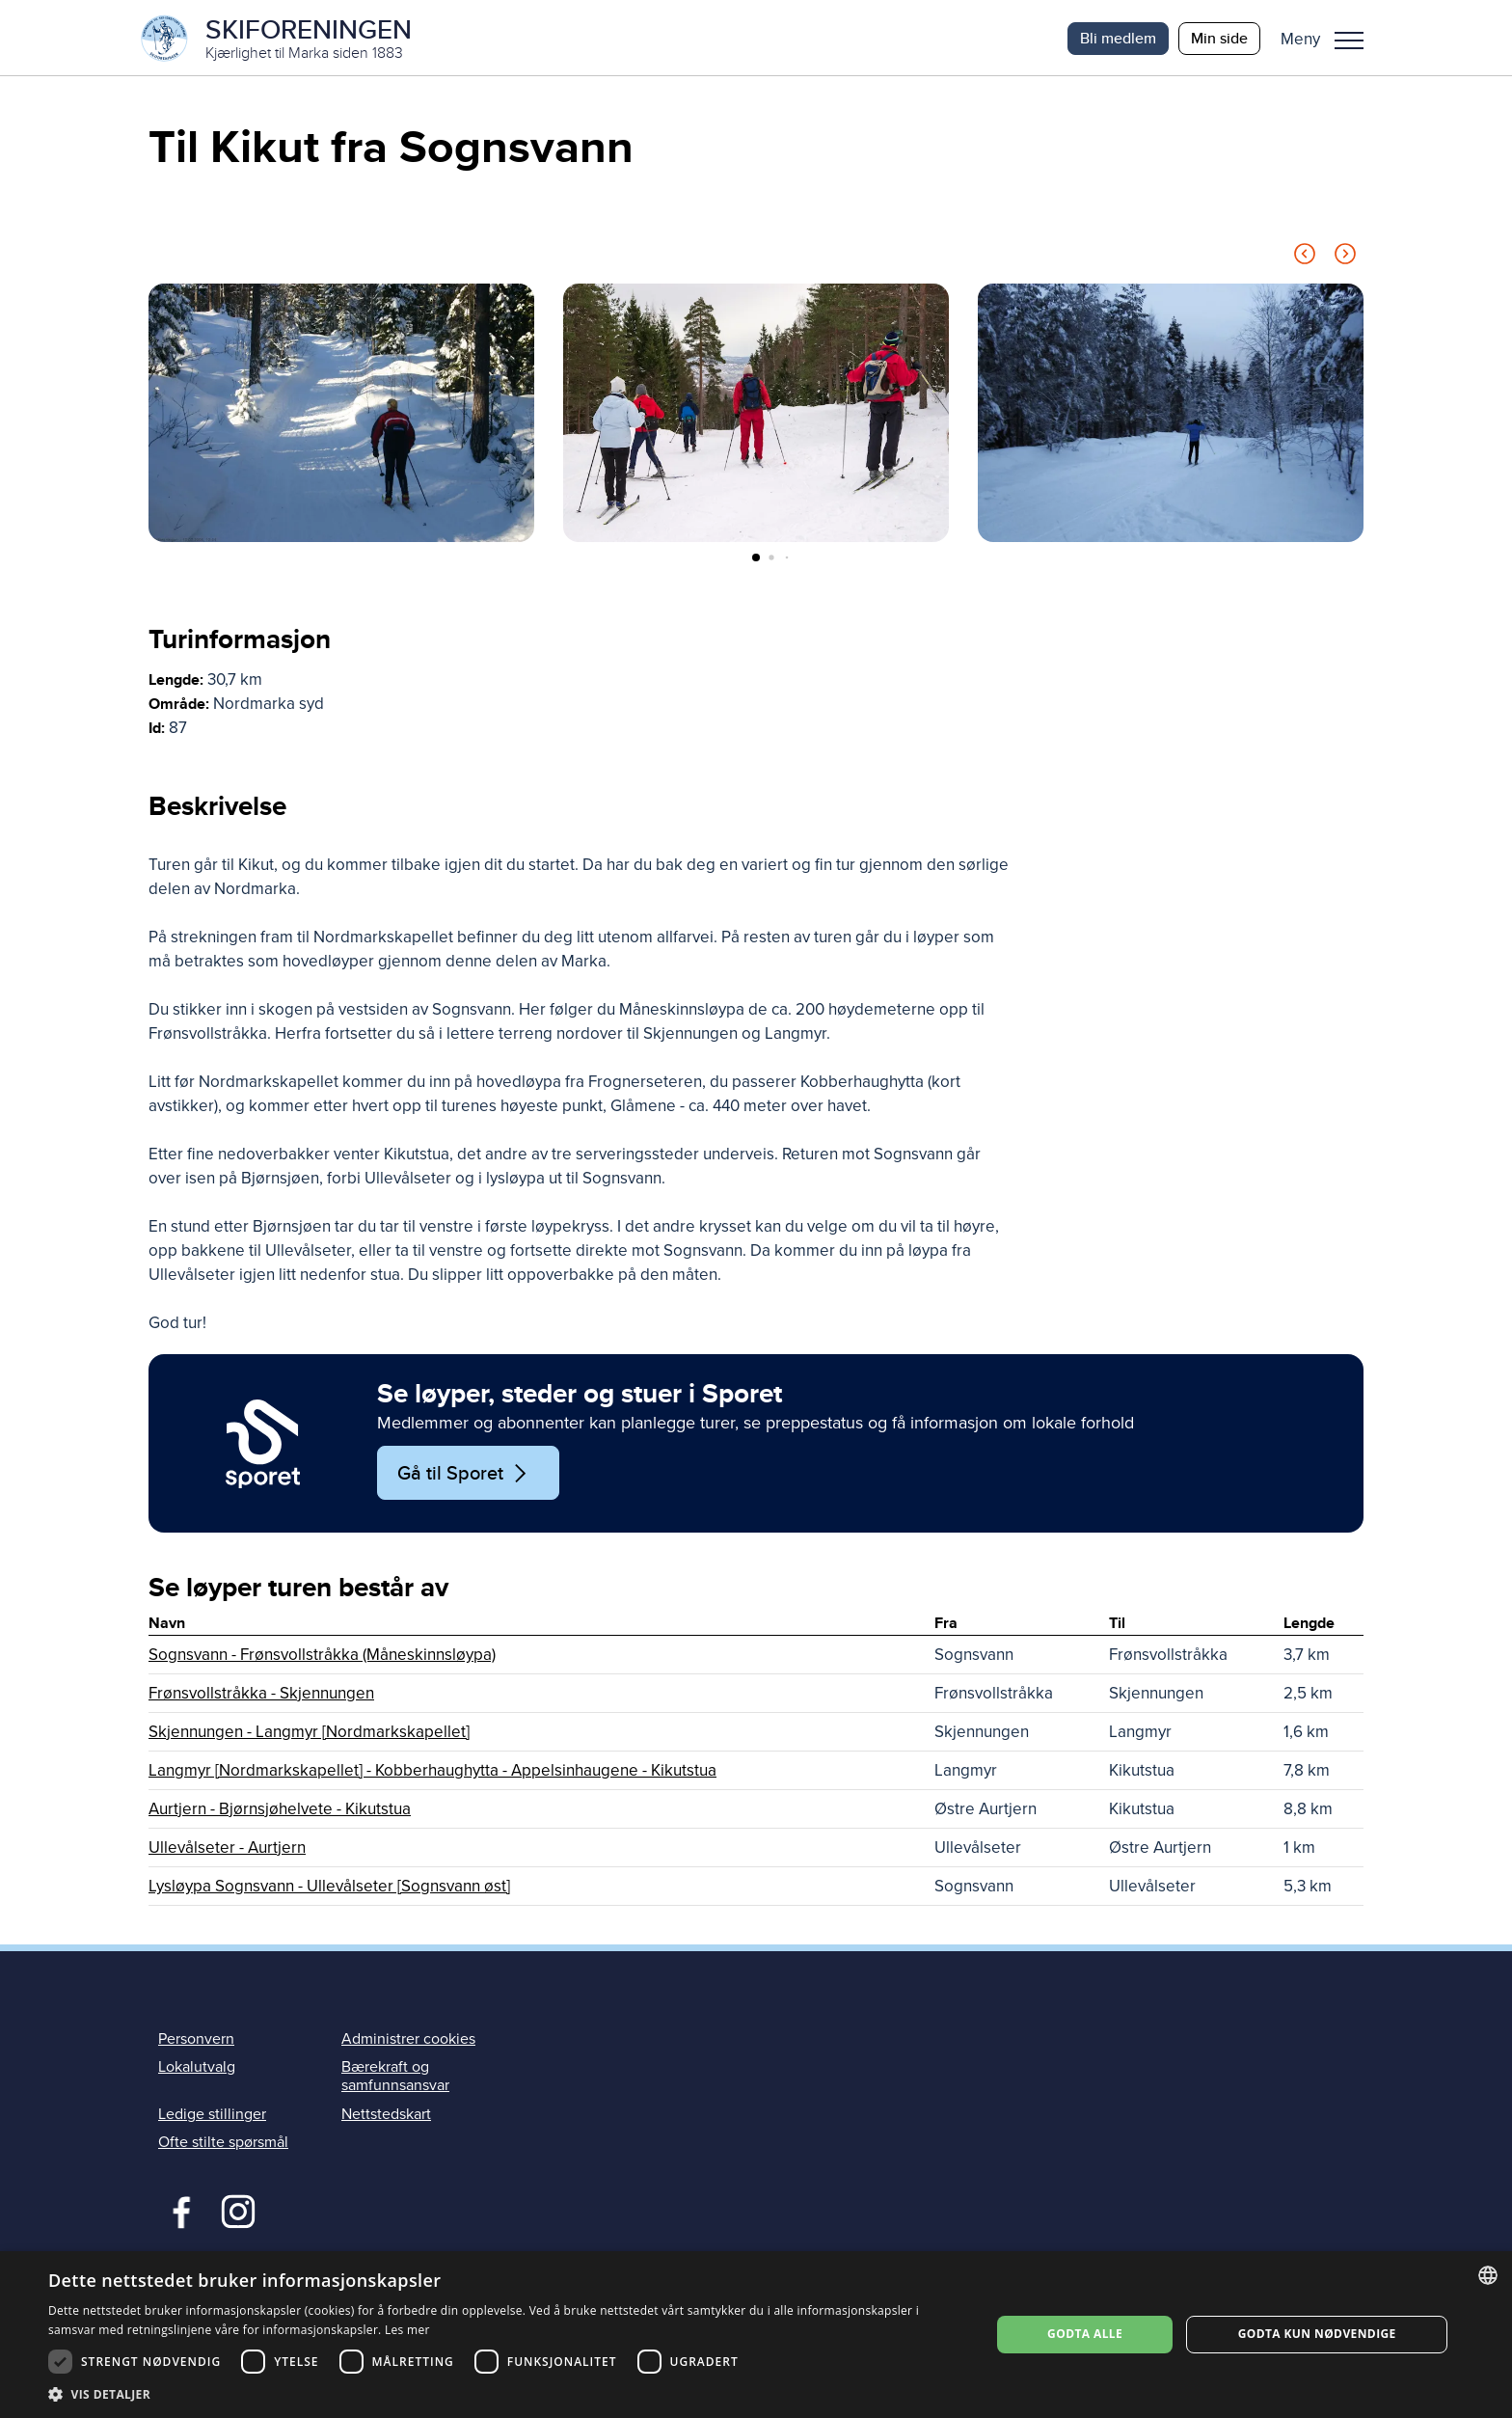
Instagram (237, 2211)
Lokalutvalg (196, 2068)
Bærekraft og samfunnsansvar (395, 2078)
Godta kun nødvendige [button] (1317, 2333)
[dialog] (756, 2334)
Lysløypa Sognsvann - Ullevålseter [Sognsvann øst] (329, 1888)
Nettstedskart (386, 2115)
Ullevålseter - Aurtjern (227, 1849)
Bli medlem (1118, 38)
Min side (1219, 38)
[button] (1329, 38)
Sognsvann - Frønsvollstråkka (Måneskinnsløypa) (322, 1656)
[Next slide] (1345, 259)
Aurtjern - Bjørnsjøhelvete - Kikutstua (279, 1811)
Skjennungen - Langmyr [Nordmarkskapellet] (309, 1734)
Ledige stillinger (212, 2115)
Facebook (177, 2211)
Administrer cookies (408, 2041)
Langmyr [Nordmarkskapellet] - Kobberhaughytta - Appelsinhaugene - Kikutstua (432, 1772)
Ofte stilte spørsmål (223, 2144)
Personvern (196, 2041)
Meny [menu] (1349, 40)
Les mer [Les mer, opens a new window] (407, 2330)
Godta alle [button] (1084, 2333)
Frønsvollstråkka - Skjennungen (261, 1695)
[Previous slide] (1304, 259)
